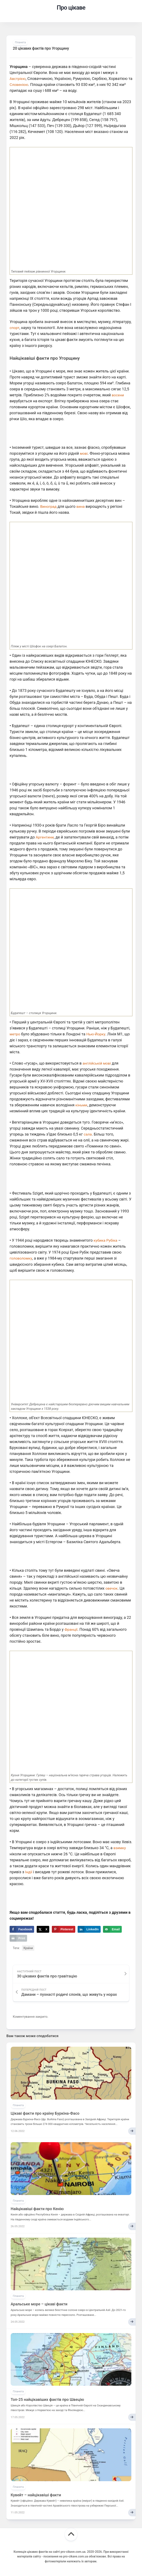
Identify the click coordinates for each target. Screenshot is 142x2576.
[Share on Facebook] (22, 1928)
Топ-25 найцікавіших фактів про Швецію (47, 2398)
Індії (29, 1871)
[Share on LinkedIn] (89, 1928)
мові (84, 453)
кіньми (81, 1104)
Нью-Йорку (97, 1033)
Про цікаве (71, 7)
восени (118, 395)
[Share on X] (43, 1928)
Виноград (48, 506)
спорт (15, 327)
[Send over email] (112, 1928)
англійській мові (97, 1063)
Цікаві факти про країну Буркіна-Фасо (45, 2112)
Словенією (24, 84)
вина (81, 506)
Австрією (18, 78)
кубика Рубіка (106, 1240)
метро (15, 1033)
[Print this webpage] (18, 1937)
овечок (112, 1587)
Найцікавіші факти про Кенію (37, 2208)
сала (88, 1133)
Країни (28, 1947)
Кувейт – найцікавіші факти (36, 2494)
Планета (20, 42)
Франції (71, 1628)
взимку (119, 1847)
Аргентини (45, 837)
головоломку (21, 1258)
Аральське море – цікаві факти (39, 2303)
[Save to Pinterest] (63, 1928)
